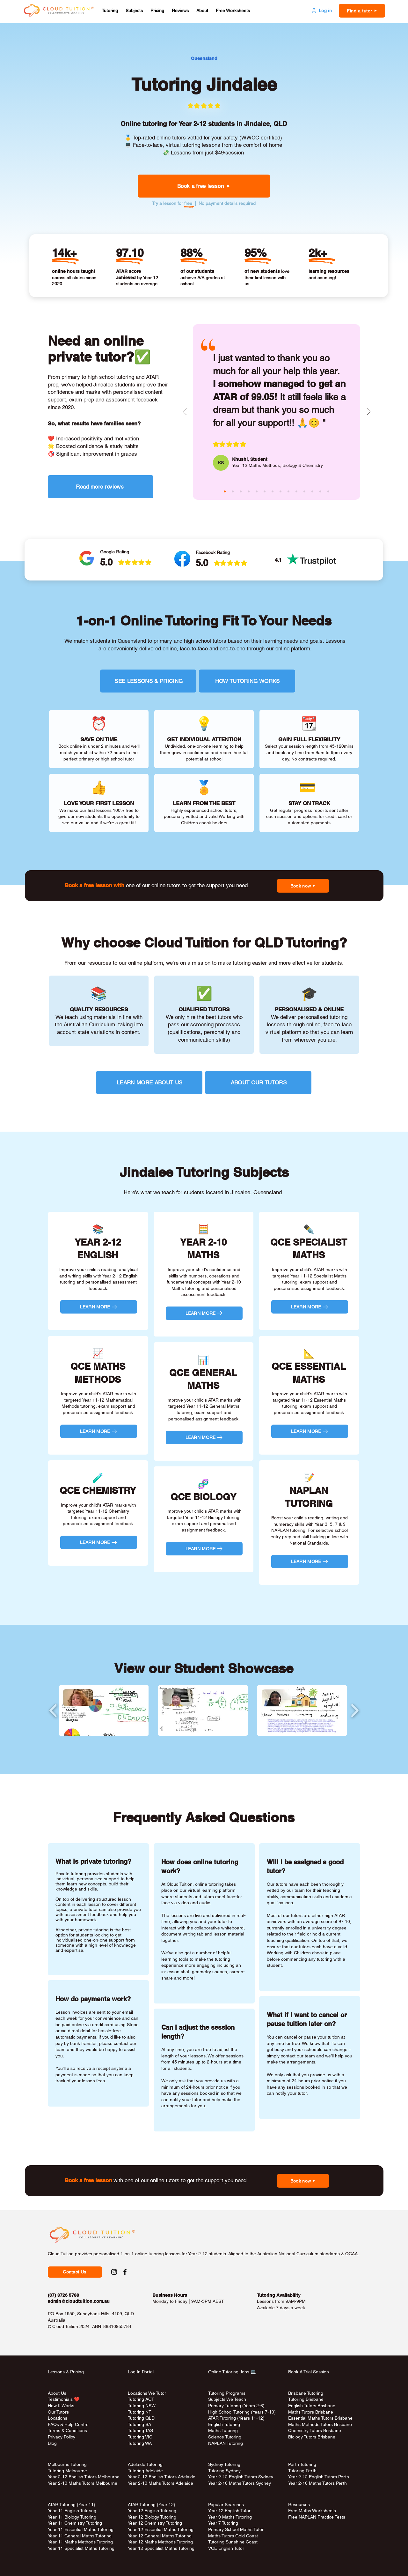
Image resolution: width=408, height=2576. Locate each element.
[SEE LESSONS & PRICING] (148, 681)
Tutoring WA (140, 2443)
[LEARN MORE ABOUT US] (149, 1082)
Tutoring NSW (142, 2405)
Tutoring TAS (140, 2430)
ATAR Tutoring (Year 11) (71, 2504)
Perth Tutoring (302, 2464)
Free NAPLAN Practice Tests (316, 2517)
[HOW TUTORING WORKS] (247, 681)
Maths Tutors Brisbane (310, 2412)
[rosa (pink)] (312, 491)
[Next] (368, 412)
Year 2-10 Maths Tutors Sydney (239, 2483)
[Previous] (184, 412)
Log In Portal (141, 2371)
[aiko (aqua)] (280, 491)
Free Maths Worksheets (312, 2510)
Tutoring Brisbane (306, 2399)
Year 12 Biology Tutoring (152, 2517)
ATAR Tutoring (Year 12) (151, 2504)
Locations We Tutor (147, 2393)
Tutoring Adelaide (145, 2470)
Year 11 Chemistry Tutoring (75, 2523)
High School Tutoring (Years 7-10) (242, 2412)
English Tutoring (224, 2424)
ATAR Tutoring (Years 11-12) (236, 2418)
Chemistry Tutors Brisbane (314, 2430)
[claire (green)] (241, 491)
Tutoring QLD (141, 2418)
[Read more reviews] (100, 486)
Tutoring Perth (303, 2470)
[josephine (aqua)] (257, 491)
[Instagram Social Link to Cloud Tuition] (114, 2272)
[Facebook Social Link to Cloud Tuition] (125, 2272)
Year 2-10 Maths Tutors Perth (318, 2483)
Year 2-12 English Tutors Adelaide (161, 2476)
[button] (110, 10)
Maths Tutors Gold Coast (233, 2535)
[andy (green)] (272, 491)
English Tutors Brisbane (311, 2405)
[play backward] (53, 1710)
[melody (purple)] (288, 491)
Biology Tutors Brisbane (311, 2436)
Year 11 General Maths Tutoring (80, 2535)
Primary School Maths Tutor (236, 2529)
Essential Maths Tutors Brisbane (320, 2418)
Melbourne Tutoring (67, 2464)
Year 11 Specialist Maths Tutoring (81, 2548)
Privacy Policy (61, 2436)
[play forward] (354, 1710)
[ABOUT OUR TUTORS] (258, 1082)
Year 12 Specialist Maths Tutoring (161, 2548)
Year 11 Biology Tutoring (72, 2517)
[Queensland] (204, 58)
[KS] (221, 463)
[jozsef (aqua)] (320, 491)
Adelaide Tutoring (145, 2464)
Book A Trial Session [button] (308, 2371)
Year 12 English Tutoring (152, 2510)
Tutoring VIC (140, 2436)
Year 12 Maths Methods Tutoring (160, 2541)
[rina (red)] (328, 491)
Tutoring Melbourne (67, 2470)
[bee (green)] (296, 491)
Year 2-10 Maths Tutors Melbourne (82, 2483)
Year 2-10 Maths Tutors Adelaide (160, 2483)
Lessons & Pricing (66, 2371)
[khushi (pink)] (225, 491)
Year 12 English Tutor (229, 2510)
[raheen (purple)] (249, 491)
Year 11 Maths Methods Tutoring (80, 2541)
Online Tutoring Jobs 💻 (232, 2371)
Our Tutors (58, 2412)
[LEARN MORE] (98, 1307)
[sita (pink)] (265, 491)
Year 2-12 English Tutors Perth (319, 2476)
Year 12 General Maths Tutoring (160, 2535)
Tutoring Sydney (224, 2470)
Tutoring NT (139, 2412)
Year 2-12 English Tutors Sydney (240, 2476)
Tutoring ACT (141, 2399)
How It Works (61, 2405)
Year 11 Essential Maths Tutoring (80, 2529)
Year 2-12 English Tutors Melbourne (84, 2476)
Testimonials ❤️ (63, 2399)
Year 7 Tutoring (223, 2523)
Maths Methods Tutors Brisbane (320, 2424)
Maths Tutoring (223, 2430)
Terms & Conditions (67, 2430)
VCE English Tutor (226, 2548)
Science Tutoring (224, 2436)
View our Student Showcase (203, 1668)
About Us (57, 2393)
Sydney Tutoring (224, 2464)
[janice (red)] (304, 491)
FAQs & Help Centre (68, 2424)
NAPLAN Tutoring (225, 2443)
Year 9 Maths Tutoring (230, 2517)
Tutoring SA (139, 2424)
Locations (57, 2418)
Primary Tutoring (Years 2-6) (236, 2405)
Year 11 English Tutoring (72, 2510)
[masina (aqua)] (233, 491)
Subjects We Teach (227, 2399)
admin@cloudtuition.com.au (79, 2301)
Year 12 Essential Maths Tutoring (160, 2529)
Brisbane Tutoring (305, 2393)
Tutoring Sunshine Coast (233, 2541)
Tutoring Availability (279, 2295)
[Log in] (321, 11)
